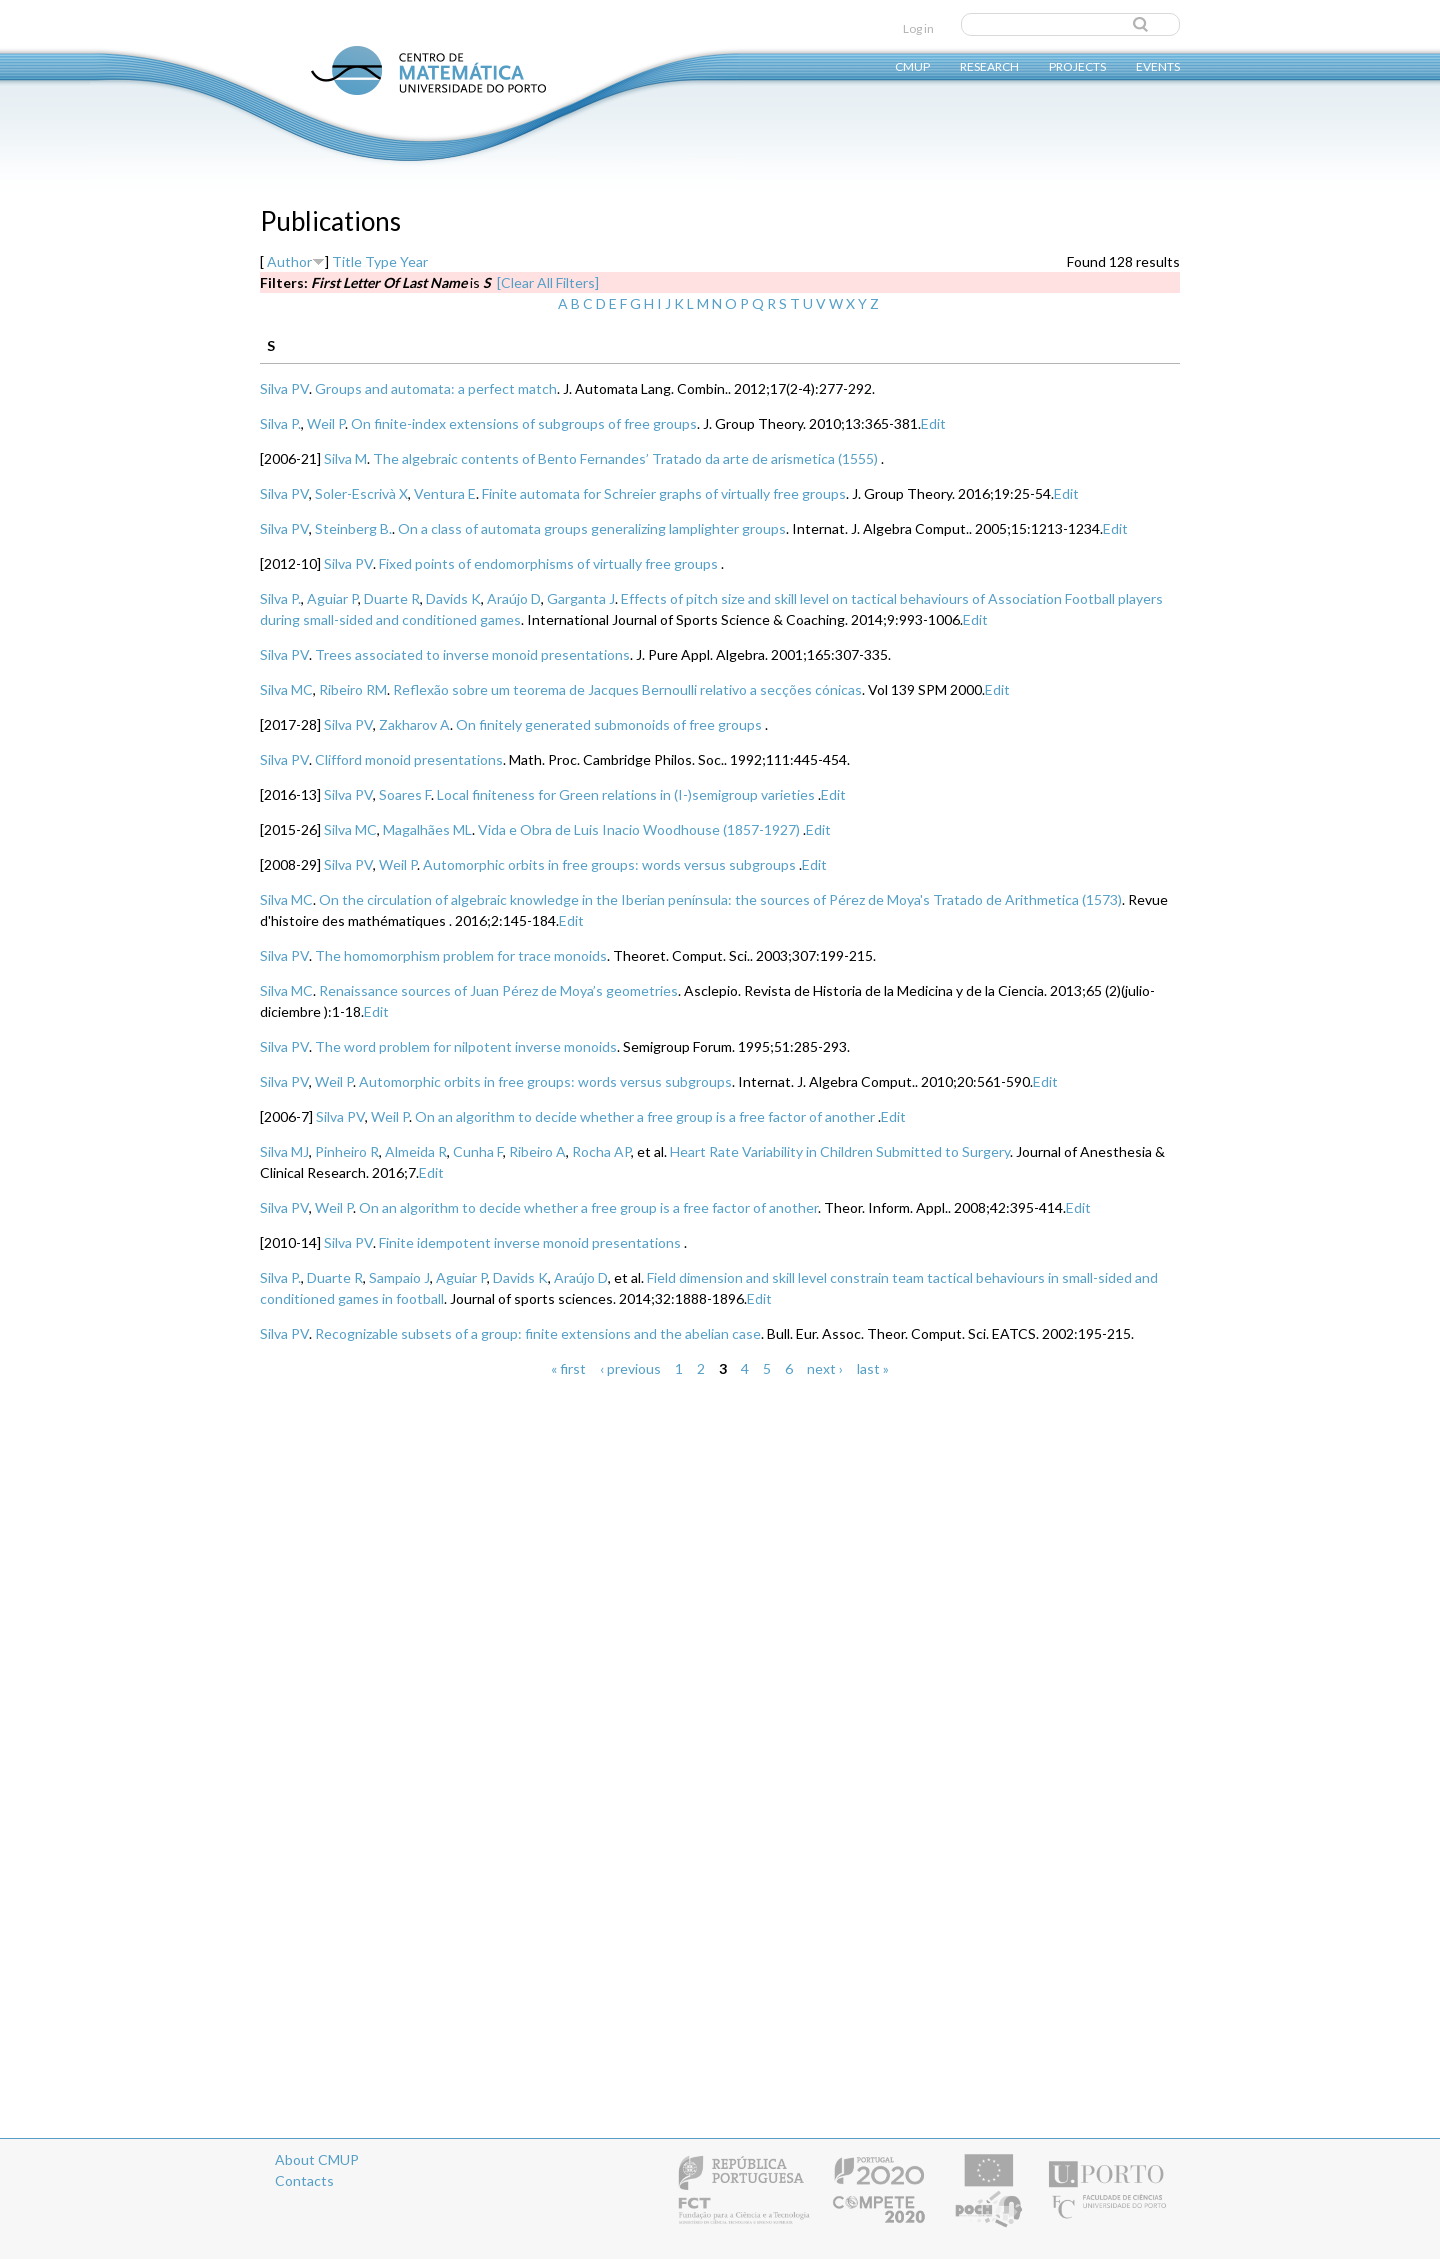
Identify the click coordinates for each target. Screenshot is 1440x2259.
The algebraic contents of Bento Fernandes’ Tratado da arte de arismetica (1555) (625, 458)
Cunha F (478, 1151)
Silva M (345, 458)
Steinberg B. (353, 528)
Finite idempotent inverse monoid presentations (530, 1242)
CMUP (912, 65)
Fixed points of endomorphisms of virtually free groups (548, 563)
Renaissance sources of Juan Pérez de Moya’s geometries (498, 990)
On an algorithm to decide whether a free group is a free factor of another (645, 1116)
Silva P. (280, 423)
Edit (933, 423)
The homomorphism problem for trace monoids (461, 955)
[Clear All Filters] (548, 282)
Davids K (453, 598)
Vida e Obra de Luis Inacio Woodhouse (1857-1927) (639, 829)
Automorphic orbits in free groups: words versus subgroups (609, 864)
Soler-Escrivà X (361, 493)
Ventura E (445, 493)
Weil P (326, 423)
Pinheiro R (347, 1151)
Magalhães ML (427, 829)
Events (1158, 65)
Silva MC (286, 689)
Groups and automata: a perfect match (436, 388)
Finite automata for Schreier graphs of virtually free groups (664, 493)
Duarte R (392, 598)
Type (381, 261)
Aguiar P (332, 598)
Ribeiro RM (353, 689)
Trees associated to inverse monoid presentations (472, 654)
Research (989, 65)
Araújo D (514, 598)
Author (289, 261)
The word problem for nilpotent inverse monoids (466, 1046)
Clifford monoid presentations (409, 759)
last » (873, 1368)
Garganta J (581, 598)
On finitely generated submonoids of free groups (609, 724)
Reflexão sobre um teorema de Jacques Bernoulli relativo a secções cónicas (627, 689)
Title (347, 261)
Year (414, 261)
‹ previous (630, 1368)
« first (568, 1368)
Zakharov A (414, 724)
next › (825, 1368)
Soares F (405, 794)
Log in (918, 28)
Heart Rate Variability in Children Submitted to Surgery (840, 1151)
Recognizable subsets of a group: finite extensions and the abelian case (538, 1333)
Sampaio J (399, 1277)
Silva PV (284, 388)
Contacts (304, 2180)
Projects (1077, 65)
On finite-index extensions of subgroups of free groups (524, 423)
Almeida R (416, 1151)
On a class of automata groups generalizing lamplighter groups (592, 528)
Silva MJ (284, 1151)
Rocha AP (601, 1151)
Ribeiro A (537, 1151)
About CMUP (317, 2159)
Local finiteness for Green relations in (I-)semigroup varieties (626, 794)
